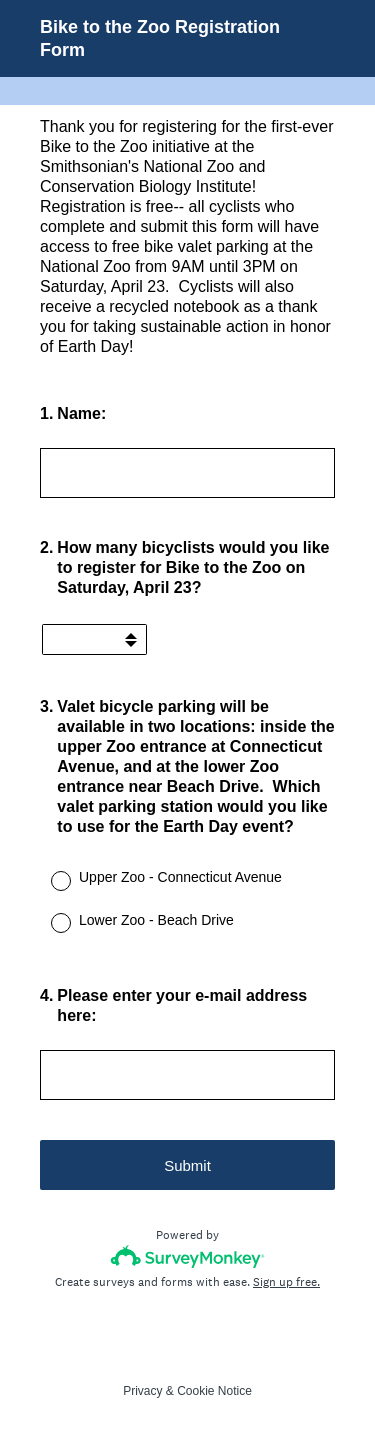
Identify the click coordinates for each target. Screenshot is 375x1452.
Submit (187, 1165)
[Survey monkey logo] (187, 1256)
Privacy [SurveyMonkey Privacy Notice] (142, 1391)
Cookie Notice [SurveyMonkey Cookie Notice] (214, 1391)
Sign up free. (286, 1282)
